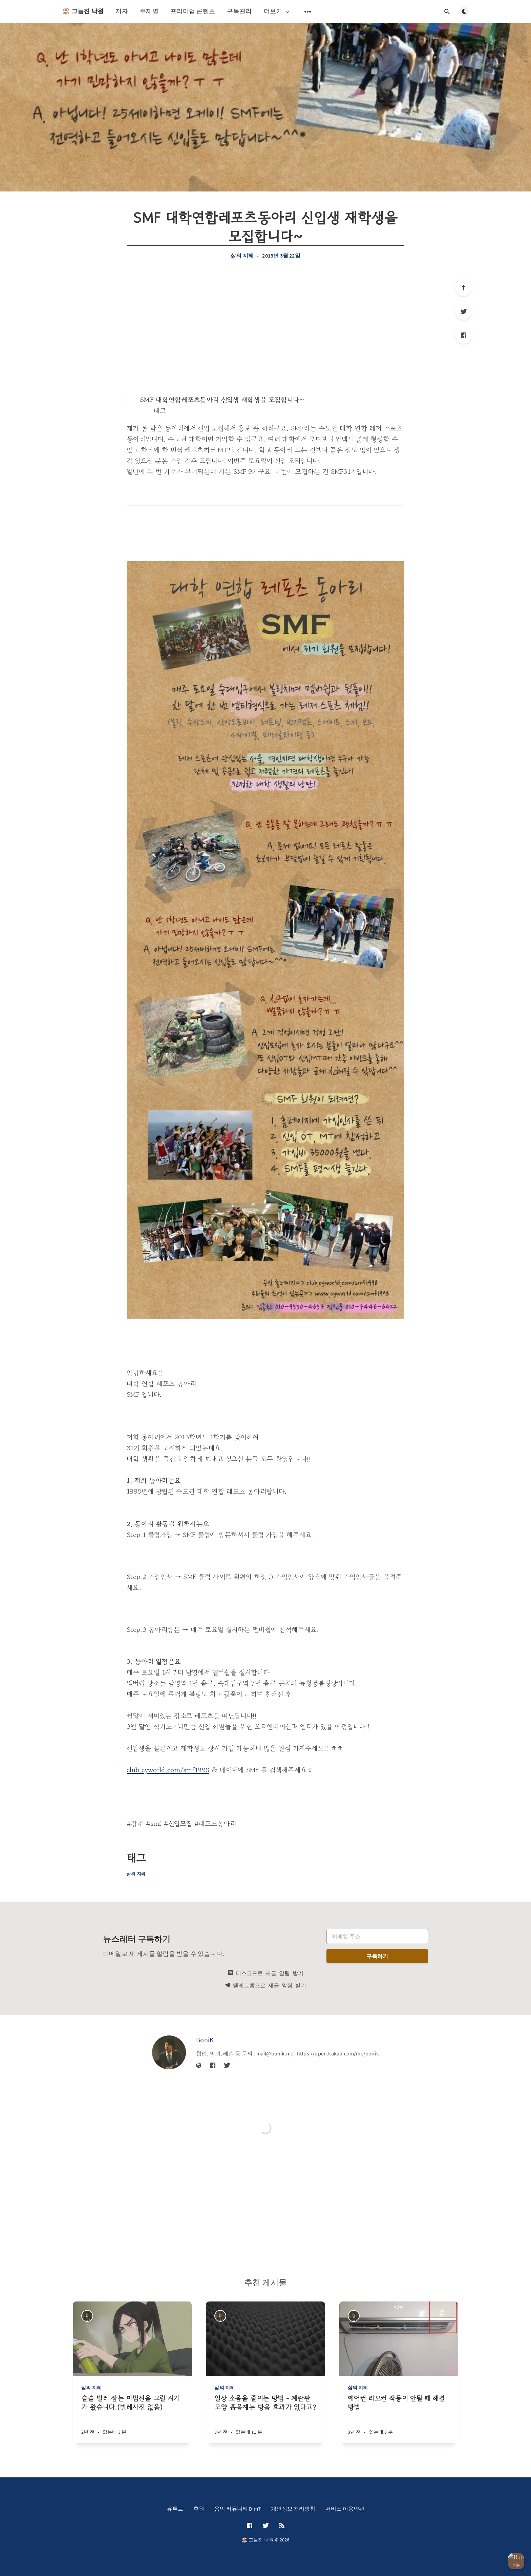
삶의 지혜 (242, 255)
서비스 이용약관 (344, 2508)
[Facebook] (463, 335)
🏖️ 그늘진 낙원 (83, 11)
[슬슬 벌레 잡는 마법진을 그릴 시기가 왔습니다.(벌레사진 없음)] (132, 2418)
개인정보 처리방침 (293, 2508)
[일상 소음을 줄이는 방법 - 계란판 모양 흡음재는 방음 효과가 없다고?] (265, 2418)
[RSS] (281, 2526)
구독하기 (377, 1956)
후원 (198, 2508)
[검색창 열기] (447, 11)
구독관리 (239, 11)
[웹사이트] (198, 2065)
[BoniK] (169, 2052)
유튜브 (175, 2508)
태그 (160, 410)
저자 (121, 11)
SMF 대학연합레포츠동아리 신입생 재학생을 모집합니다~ (222, 400)
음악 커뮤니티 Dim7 (237, 2508)
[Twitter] (463, 311)
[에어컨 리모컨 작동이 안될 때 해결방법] (398, 2418)
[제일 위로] (463, 287)
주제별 (149, 11)
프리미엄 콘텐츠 (192, 11)
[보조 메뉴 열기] (307, 11)
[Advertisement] (265, 326)
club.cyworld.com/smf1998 (168, 1770)
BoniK (205, 2039)
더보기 (277, 11)
